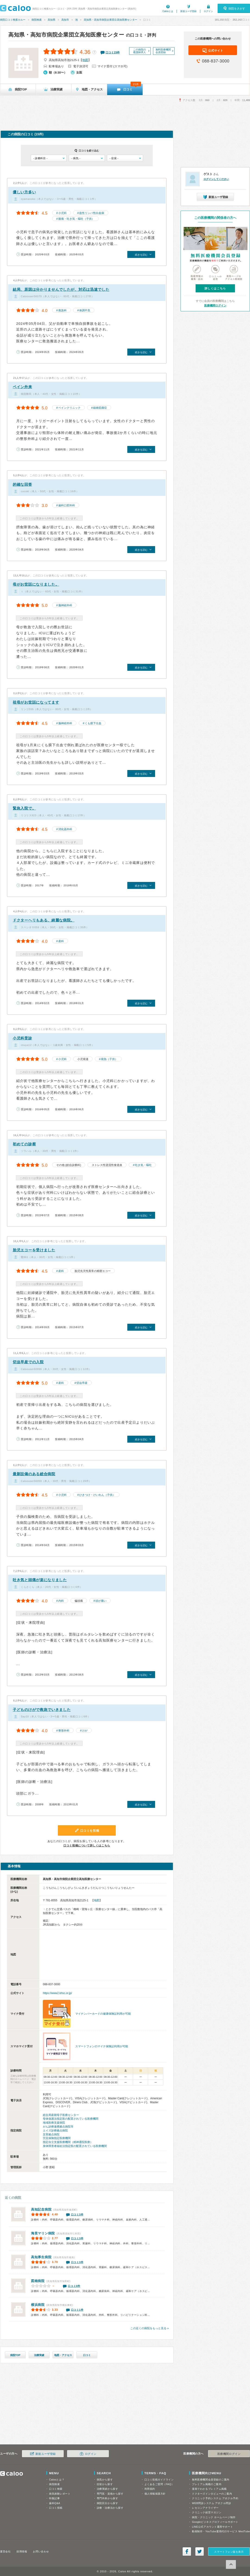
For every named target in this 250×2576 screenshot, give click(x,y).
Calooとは (167, 11)
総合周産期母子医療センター (61, 2115)
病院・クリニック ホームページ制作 (213, 2517)
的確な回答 (22, 484)
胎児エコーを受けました (34, 1250)
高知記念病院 (41, 2209)
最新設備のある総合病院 (34, 1474)
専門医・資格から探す (110, 2493)
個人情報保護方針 (155, 2493)
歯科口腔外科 (66, 505)
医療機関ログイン (215, 305)
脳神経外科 (65, 605)
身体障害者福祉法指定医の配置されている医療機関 (75, 2146)
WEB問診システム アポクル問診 (211, 2503)
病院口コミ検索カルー (12, 19)
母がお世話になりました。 (36, 584)
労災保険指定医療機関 (57, 2138)
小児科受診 (22, 1038)
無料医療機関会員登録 (163, 51)
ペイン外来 (22, 387)
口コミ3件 (77, 2214)
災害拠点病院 (51, 2134)
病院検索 (36, 19)
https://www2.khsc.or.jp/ (57, 1993)
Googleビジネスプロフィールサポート (215, 2521)
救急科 (62, 310)
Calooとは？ (56, 2479)
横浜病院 (38, 2305)
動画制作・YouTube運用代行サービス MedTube (221, 2531)
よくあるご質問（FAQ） (159, 2484)
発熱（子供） (109, 1059)
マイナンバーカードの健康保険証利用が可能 (103, 2013)
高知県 (51, 19)
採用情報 (21, 2551)
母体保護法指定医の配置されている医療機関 (70, 2118)
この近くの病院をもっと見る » (149, 2328)
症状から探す (105, 2484)
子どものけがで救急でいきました (42, 1710)
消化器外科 (65, 829)
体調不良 (84, 310)
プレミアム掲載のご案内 (206, 2484)
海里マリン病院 (43, 2233)
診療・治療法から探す (110, 2507)
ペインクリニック (69, 407)
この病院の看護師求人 (139, 51)
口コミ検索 (55, 2488)
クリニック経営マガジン (206, 2512)
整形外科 (63, 1730)
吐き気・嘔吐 (143, 1165)
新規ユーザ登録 (188, 11)
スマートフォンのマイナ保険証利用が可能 (101, 2046)
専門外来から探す (107, 2498)
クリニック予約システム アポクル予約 (215, 2498)
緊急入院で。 (24, 808)
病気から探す (105, 2479)
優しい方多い (24, 192)
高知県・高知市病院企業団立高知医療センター (110, 19)
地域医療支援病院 (54, 2122)
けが (85, 1730)
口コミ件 (113, 52)
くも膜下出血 (93, 723)
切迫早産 (82, 1383)
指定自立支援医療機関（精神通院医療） (68, 2142)
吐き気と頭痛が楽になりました (40, 1580)
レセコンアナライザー (205, 2507)
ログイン (208, 11)
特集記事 (54, 2498)
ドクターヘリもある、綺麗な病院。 (44, 920)
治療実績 (39, 2355)
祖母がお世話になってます (36, 702)
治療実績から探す (107, 2488)
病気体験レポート (59, 2493)
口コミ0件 (74, 2286)
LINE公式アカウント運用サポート (212, 2526)
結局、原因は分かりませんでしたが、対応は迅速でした (61, 289)
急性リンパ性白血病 (91, 213)
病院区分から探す (107, 2503)
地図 (85, 60)
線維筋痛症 (100, 407)
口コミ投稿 (55, 2507)
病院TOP (15, 2355)
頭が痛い (100, 1600)
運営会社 (5, 2551)
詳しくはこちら (215, 288)
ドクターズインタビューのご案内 (212, 2493)
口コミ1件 (77, 2309)
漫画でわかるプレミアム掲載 (209, 2488)
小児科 (62, 213)
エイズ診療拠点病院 (55, 2130)
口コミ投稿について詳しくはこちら (86, 1845)
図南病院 (38, 2281)
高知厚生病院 (41, 2257)
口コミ (87, 2355)
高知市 (65, 19)
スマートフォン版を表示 (229, 2551)
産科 (61, 941)
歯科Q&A (54, 2503)
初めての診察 (24, 1144)
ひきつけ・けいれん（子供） (97, 1495)
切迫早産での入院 (28, 1362)
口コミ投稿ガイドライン (159, 2479)
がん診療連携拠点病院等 (58, 2126)
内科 (61, 1600)
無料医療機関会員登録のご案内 (210, 2479)
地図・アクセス (63, 2355)
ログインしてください (216, 179)
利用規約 (149, 2488)
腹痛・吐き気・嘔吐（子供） (76, 218)
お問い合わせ (41, 2551)
